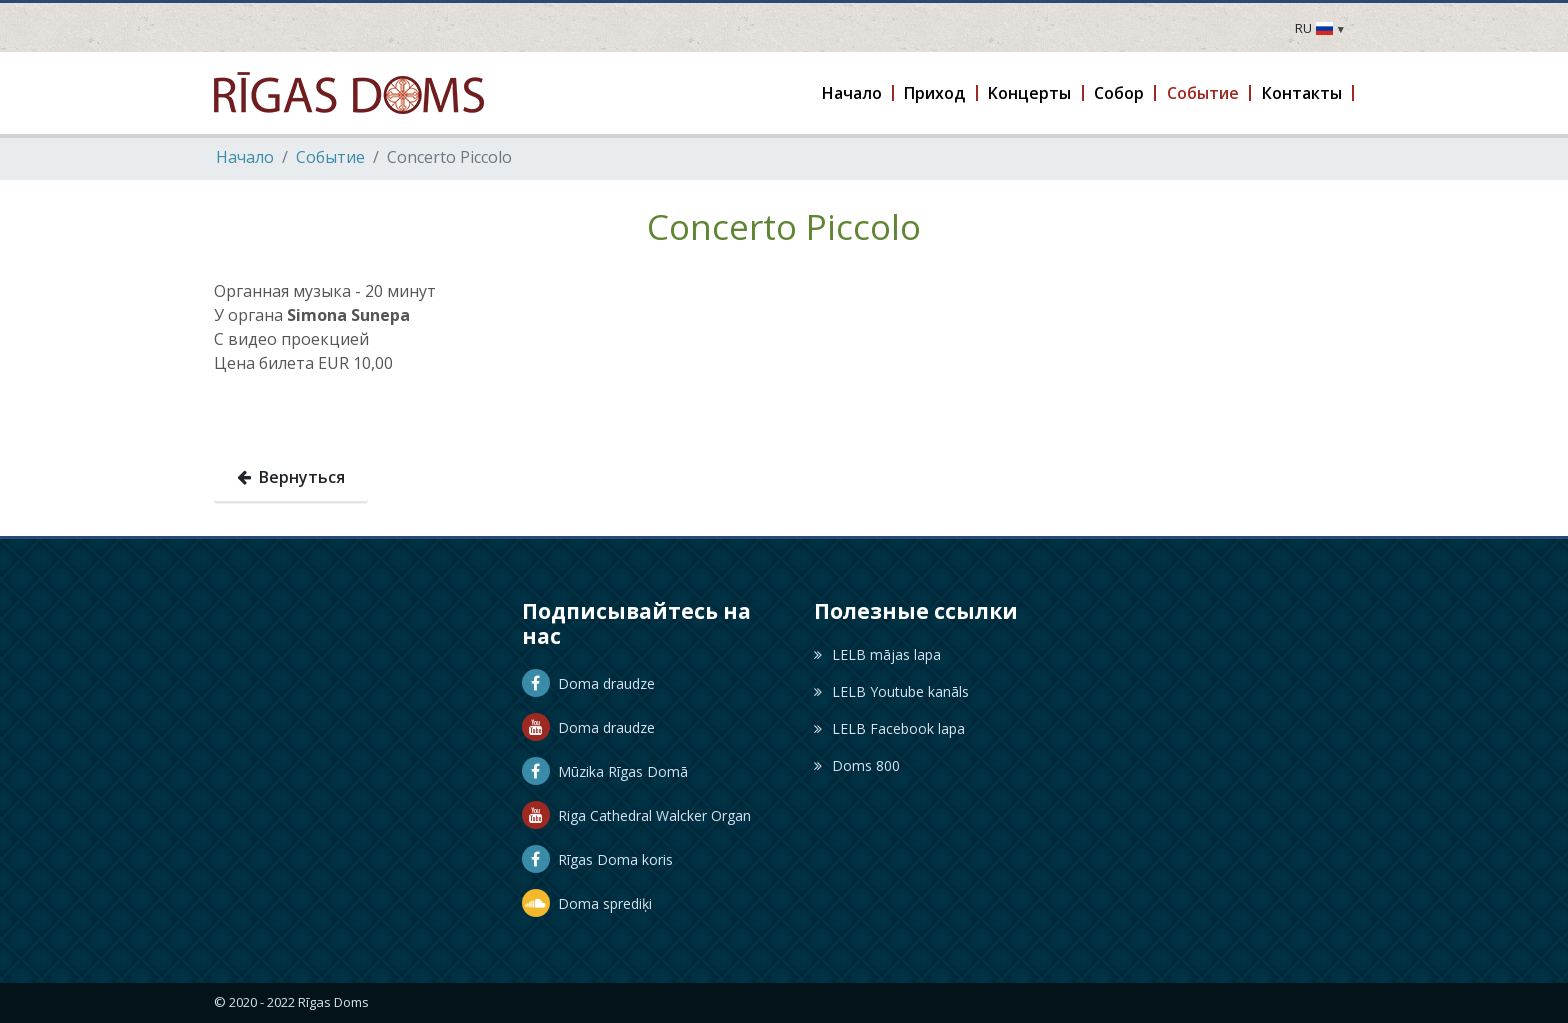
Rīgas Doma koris (597, 859)
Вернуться (291, 477)
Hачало (245, 157)
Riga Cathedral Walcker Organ (636, 815)
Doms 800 (857, 765)
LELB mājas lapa (877, 654)
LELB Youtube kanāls (891, 691)
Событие (330, 157)
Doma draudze (588, 683)
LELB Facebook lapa (889, 728)
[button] (852, 93)
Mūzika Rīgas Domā (605, 771)
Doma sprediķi (587, 903)
